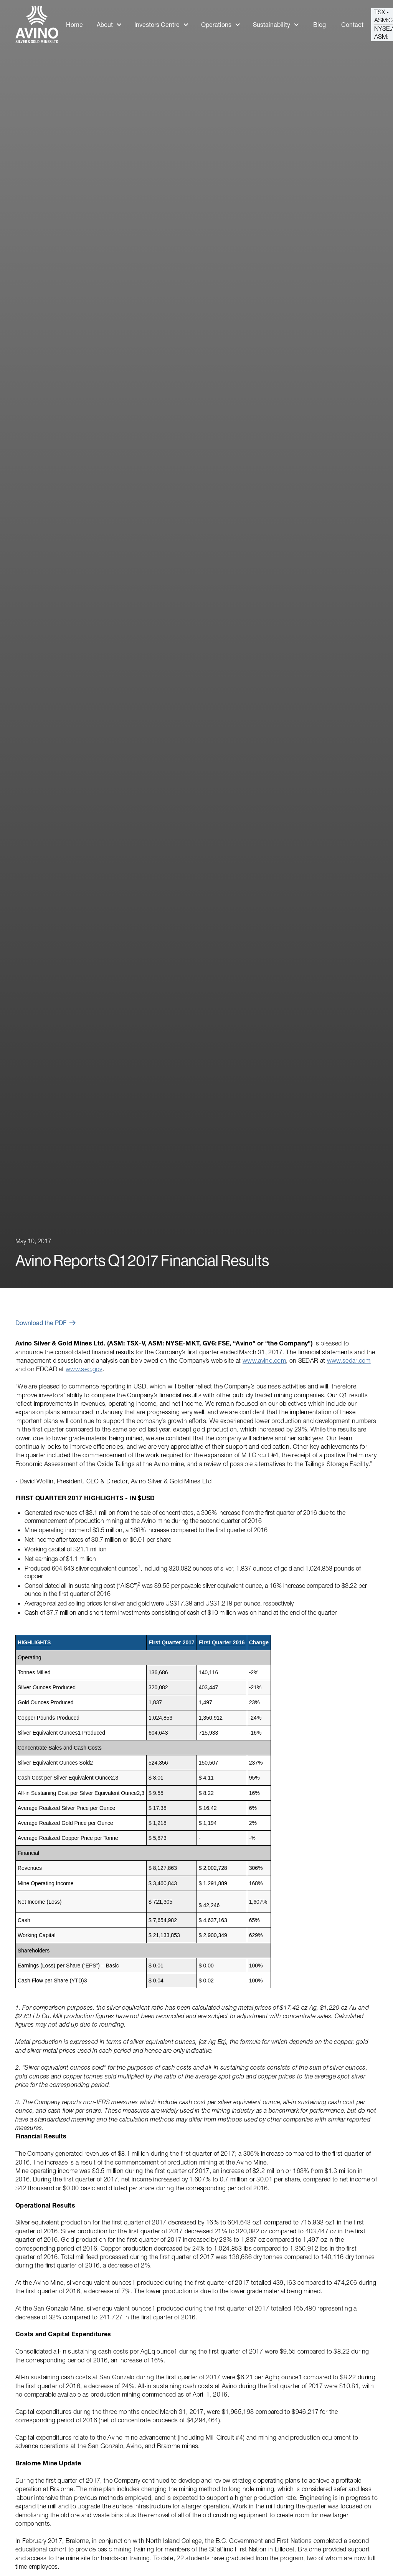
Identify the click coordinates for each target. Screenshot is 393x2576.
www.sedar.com (349, 1360)
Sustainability (271, 24)
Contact (352, 24)
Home (74, 24)
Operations (216, 24)
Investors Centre (157, 24)
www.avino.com (264, 1360)
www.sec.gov (84, 1369)
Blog (319, 24)
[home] (36, 24)
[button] (109, 25)
